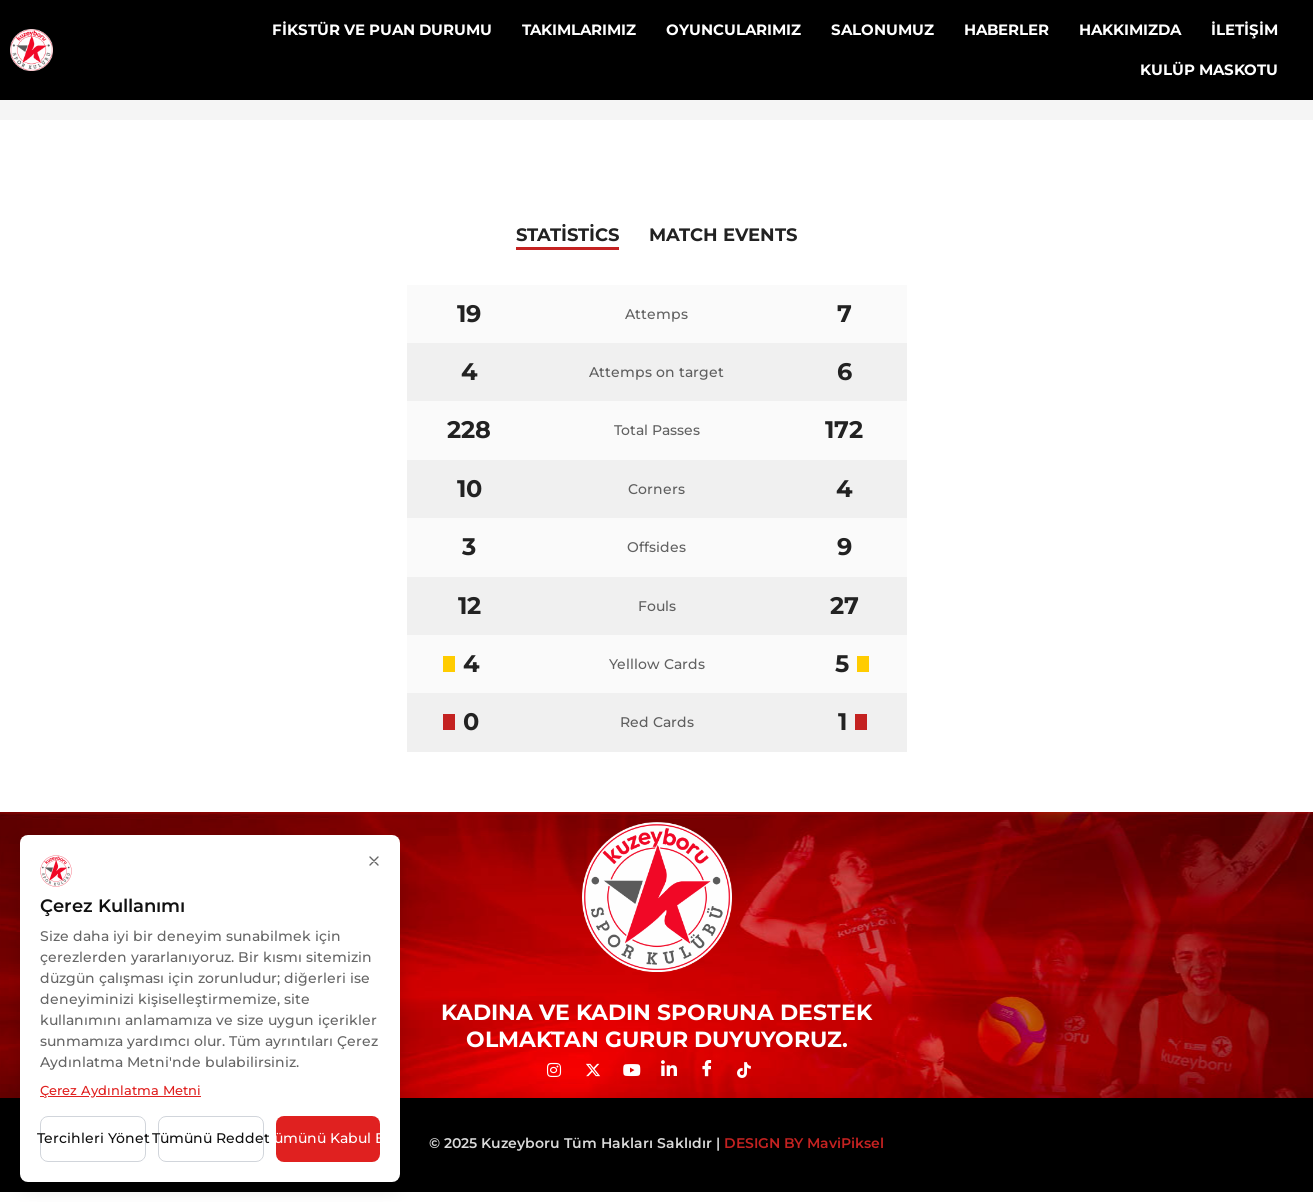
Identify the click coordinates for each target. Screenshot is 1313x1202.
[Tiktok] (752, 1071)
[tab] (567, 237)
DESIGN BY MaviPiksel (804, 1143)
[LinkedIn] (676, 1071)
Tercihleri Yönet (93, 1138)
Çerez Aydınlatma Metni (120, 1090)
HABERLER (1006, 29)
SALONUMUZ (882, 29)
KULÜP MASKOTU (1209, 69)
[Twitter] (600, 1071)
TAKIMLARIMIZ (579, 29)
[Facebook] (714, 1071)
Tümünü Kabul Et (328, 1138)
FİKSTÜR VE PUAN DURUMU (382, 29)
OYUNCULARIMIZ (733, 29)
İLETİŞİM (1244, 29)
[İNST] (562, 1071)
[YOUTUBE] (638, 1071)
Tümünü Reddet (211, 1138)
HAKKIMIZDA (1130, 29)
